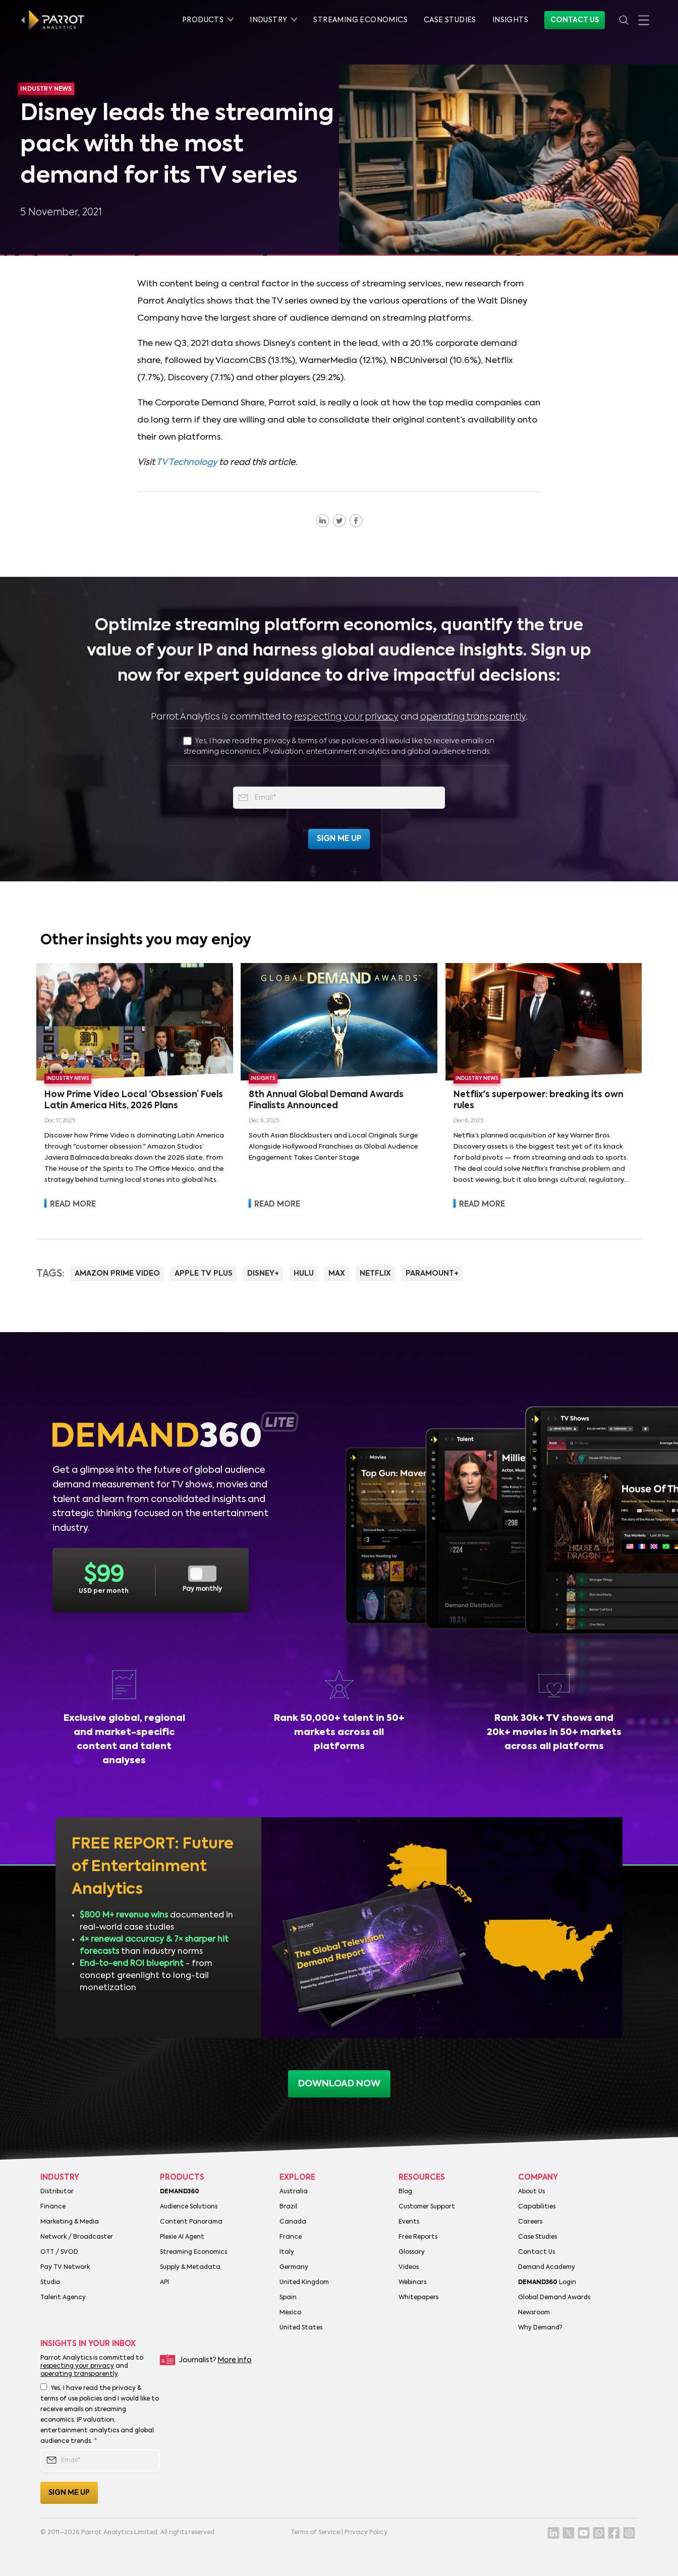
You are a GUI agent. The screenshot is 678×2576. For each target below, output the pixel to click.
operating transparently (473, 717)
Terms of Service (315, 2533)
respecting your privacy (346, 717)
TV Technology (186, 462)
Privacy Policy (366, 2533)
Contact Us (574, 20)
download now (339, 2083)
